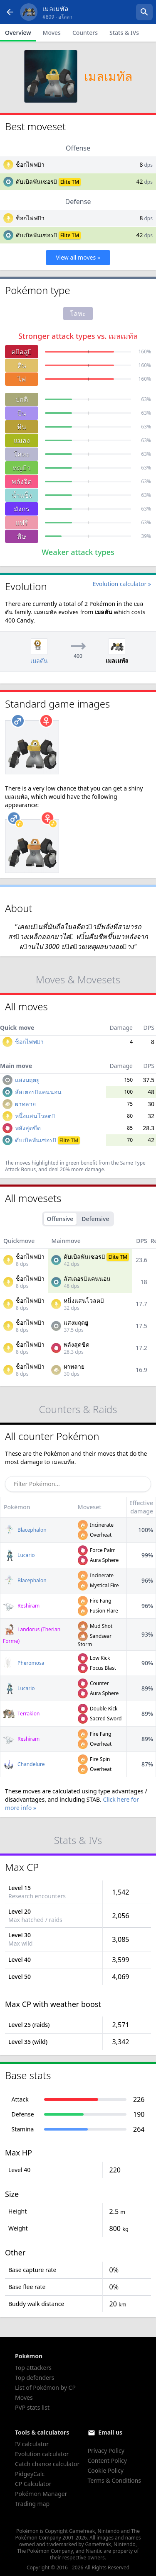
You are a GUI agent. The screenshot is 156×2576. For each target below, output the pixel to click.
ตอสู (21, 351)
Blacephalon (25, 1529)
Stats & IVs (124, 32)
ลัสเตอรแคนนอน (38, 1092)
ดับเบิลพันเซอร (36, 181)
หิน (21, 426)
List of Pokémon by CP (45, 2387)
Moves (52, 32)
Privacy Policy (106, 2450)
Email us (110, 2432)
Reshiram (21, 1605)
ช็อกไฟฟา (30, 164)
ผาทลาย (25, 1104)
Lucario (19, 1555)
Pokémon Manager (41, 2494)
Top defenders (34, 2377)
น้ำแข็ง (22, 495)
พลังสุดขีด (28, 1128)
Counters (85, 32)
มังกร (22, 508)
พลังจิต (22, 481)
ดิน (21, 365)
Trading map (32, 2504)
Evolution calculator (42, 2454)
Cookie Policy (106, 2470)
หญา (21, 467)
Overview (18, 32)
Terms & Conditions (114, 2480)
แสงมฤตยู (27, 1080)
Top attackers (33, 2368)
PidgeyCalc (30, 2474)
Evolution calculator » (122, 584)
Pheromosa (24, 1662)
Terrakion (21, 1713)
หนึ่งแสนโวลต (35, 1116)
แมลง (22, 440)
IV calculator (32, 2444)
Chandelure (24, 1764)
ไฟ (22, 379)
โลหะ (22, 454)
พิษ (21, 536)
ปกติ (21, 399)
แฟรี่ (21, 522)
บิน (21, 413)
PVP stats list (32, 2407)
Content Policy (107, 2460)
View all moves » (78, 257)
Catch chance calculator (47, 2464)
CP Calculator (33, 2484)
